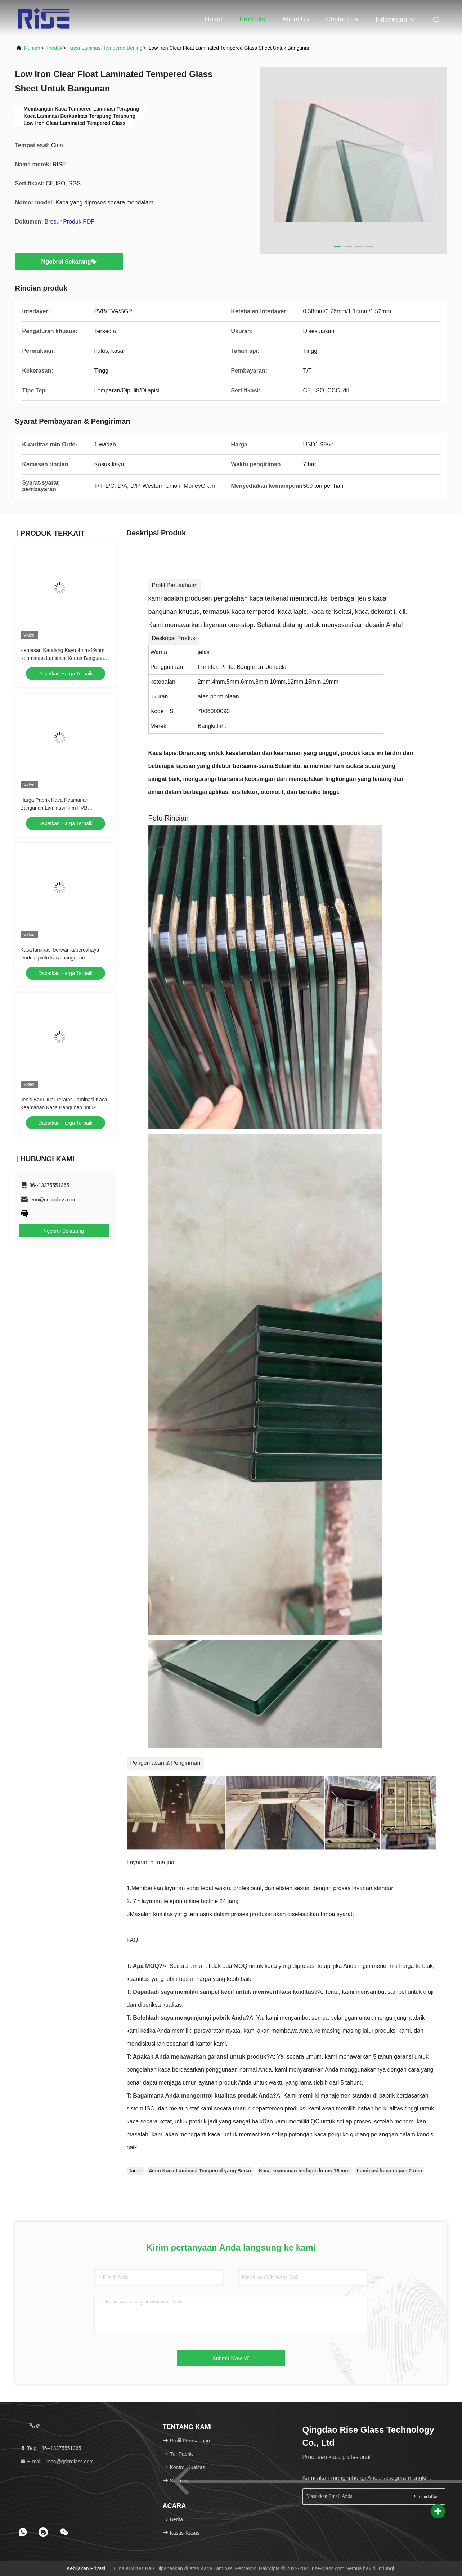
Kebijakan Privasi (86, 2568)
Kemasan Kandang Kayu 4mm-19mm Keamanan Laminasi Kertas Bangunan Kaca (64, 658)
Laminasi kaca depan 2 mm (389, 2170)
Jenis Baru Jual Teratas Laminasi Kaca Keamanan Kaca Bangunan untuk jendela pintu (64, 1107)
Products (252, 19)
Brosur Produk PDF (70, 222)
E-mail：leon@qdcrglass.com (57, 2461)
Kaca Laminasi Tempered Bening (105, 48)
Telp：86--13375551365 (50, 2448)
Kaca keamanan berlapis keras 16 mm (304, 2170)
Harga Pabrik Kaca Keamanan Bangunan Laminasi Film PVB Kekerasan (55, 808)
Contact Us (342, 19)
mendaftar (424, 2496)
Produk (54, 48)
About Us (295, 19)
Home (213, 19)
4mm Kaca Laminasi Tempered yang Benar (200, 2170)
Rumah (32, 48)
